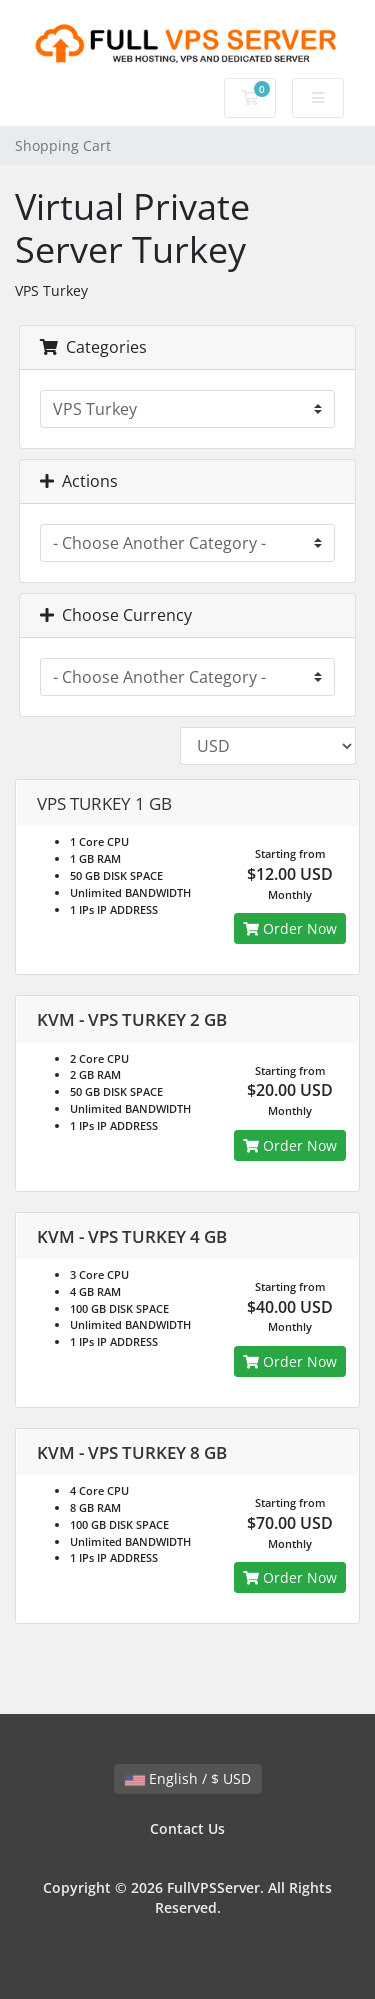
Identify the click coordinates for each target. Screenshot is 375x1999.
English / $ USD (188, 1778)
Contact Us (187, 1828)
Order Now (290, 928)
